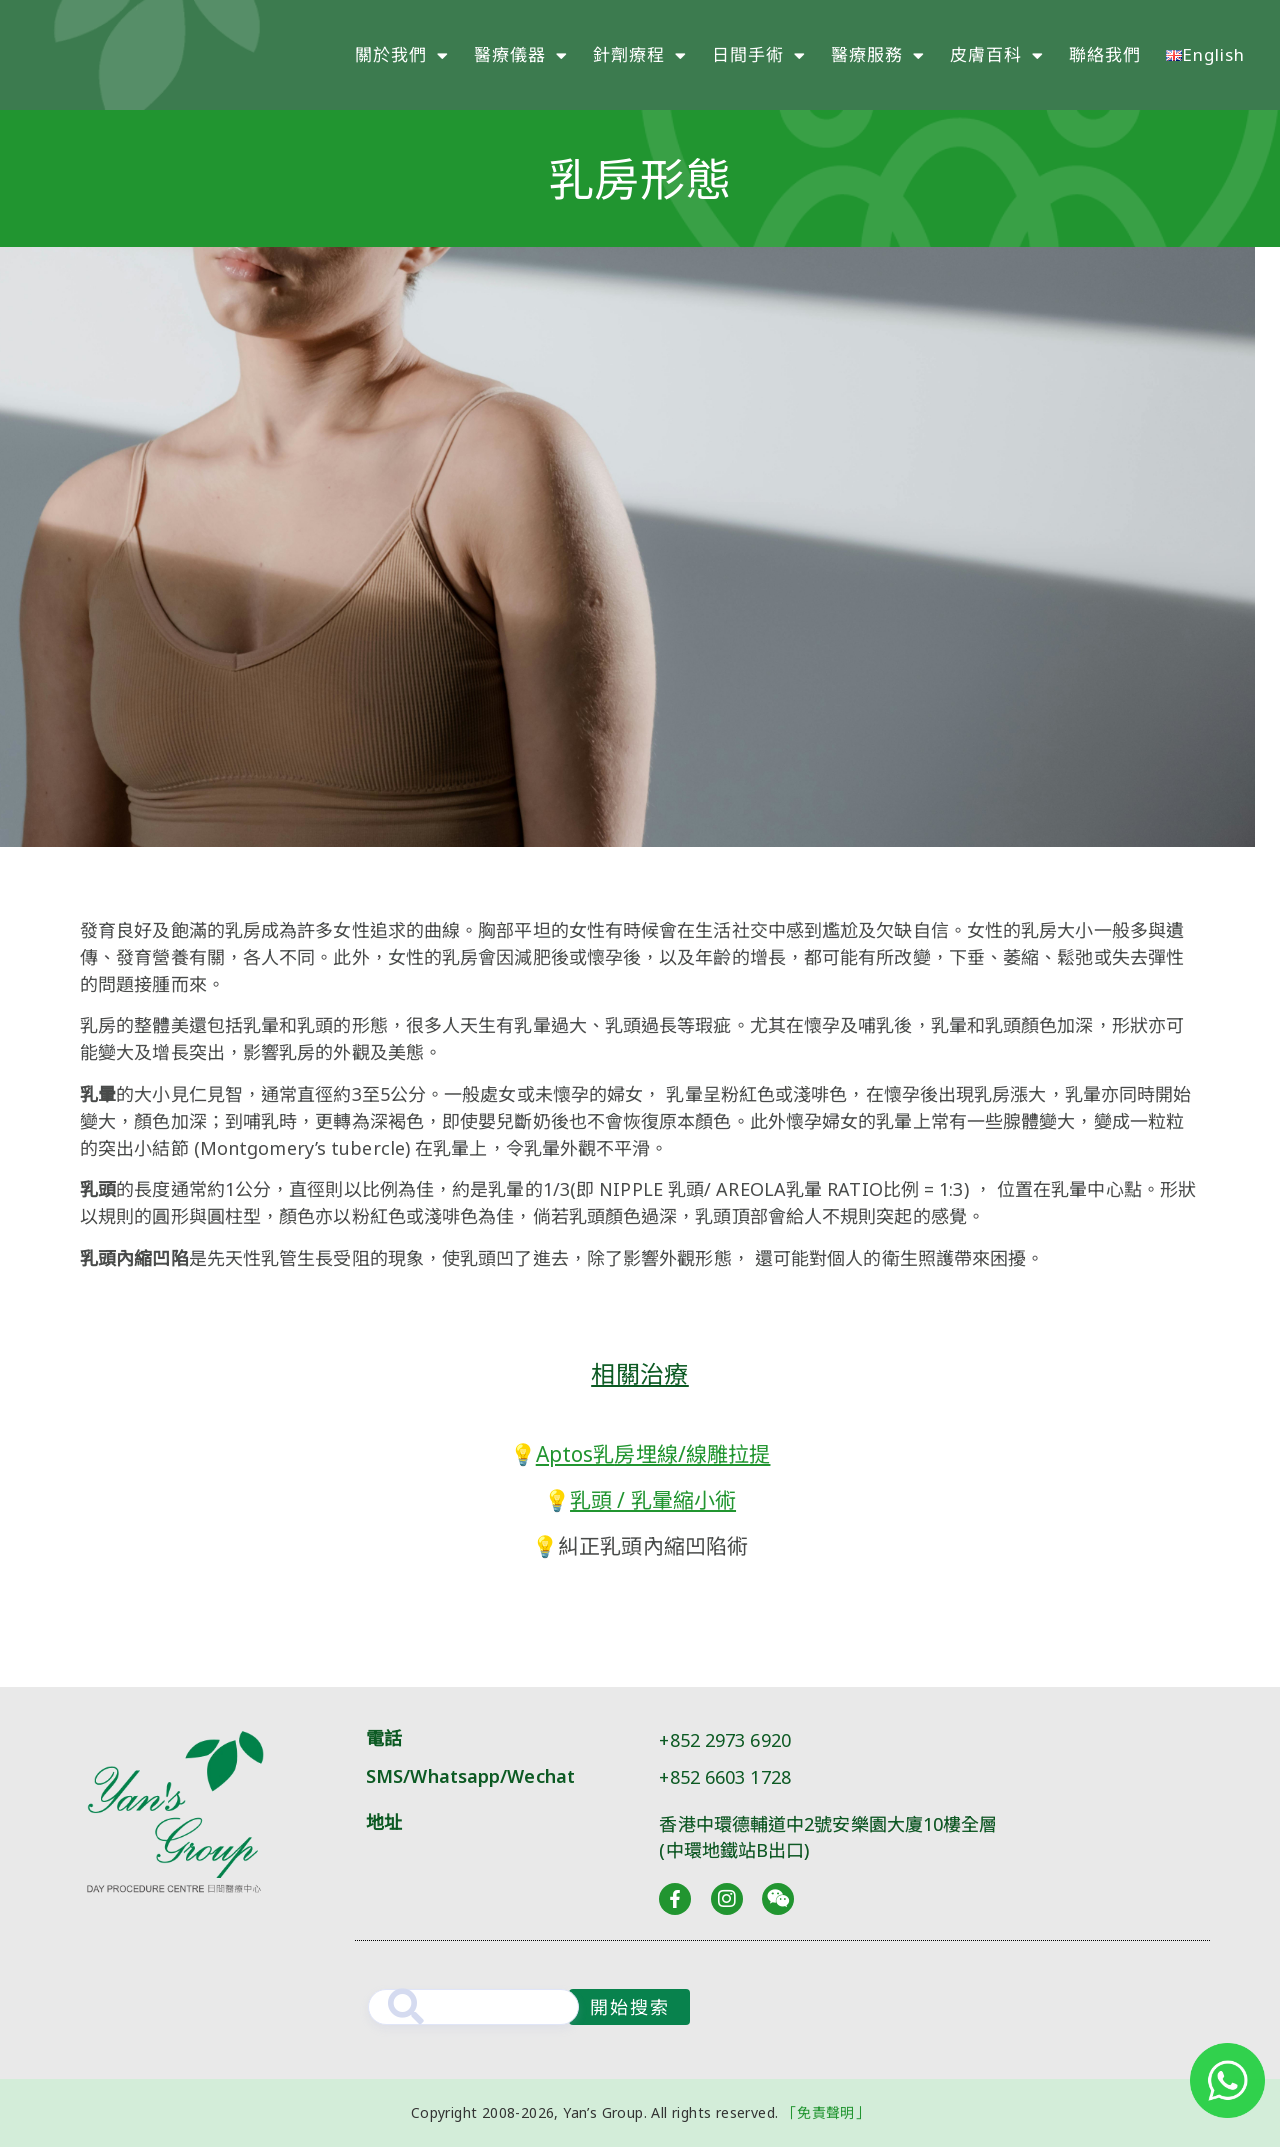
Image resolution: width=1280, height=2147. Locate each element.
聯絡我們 (1105, 54)
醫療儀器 (521, 55)
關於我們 (402, 55)
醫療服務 (878, 55)
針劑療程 (640, 55)
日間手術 (759, 55)
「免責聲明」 (826, 2112)
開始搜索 (630, 2007)
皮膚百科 (997, 55)
